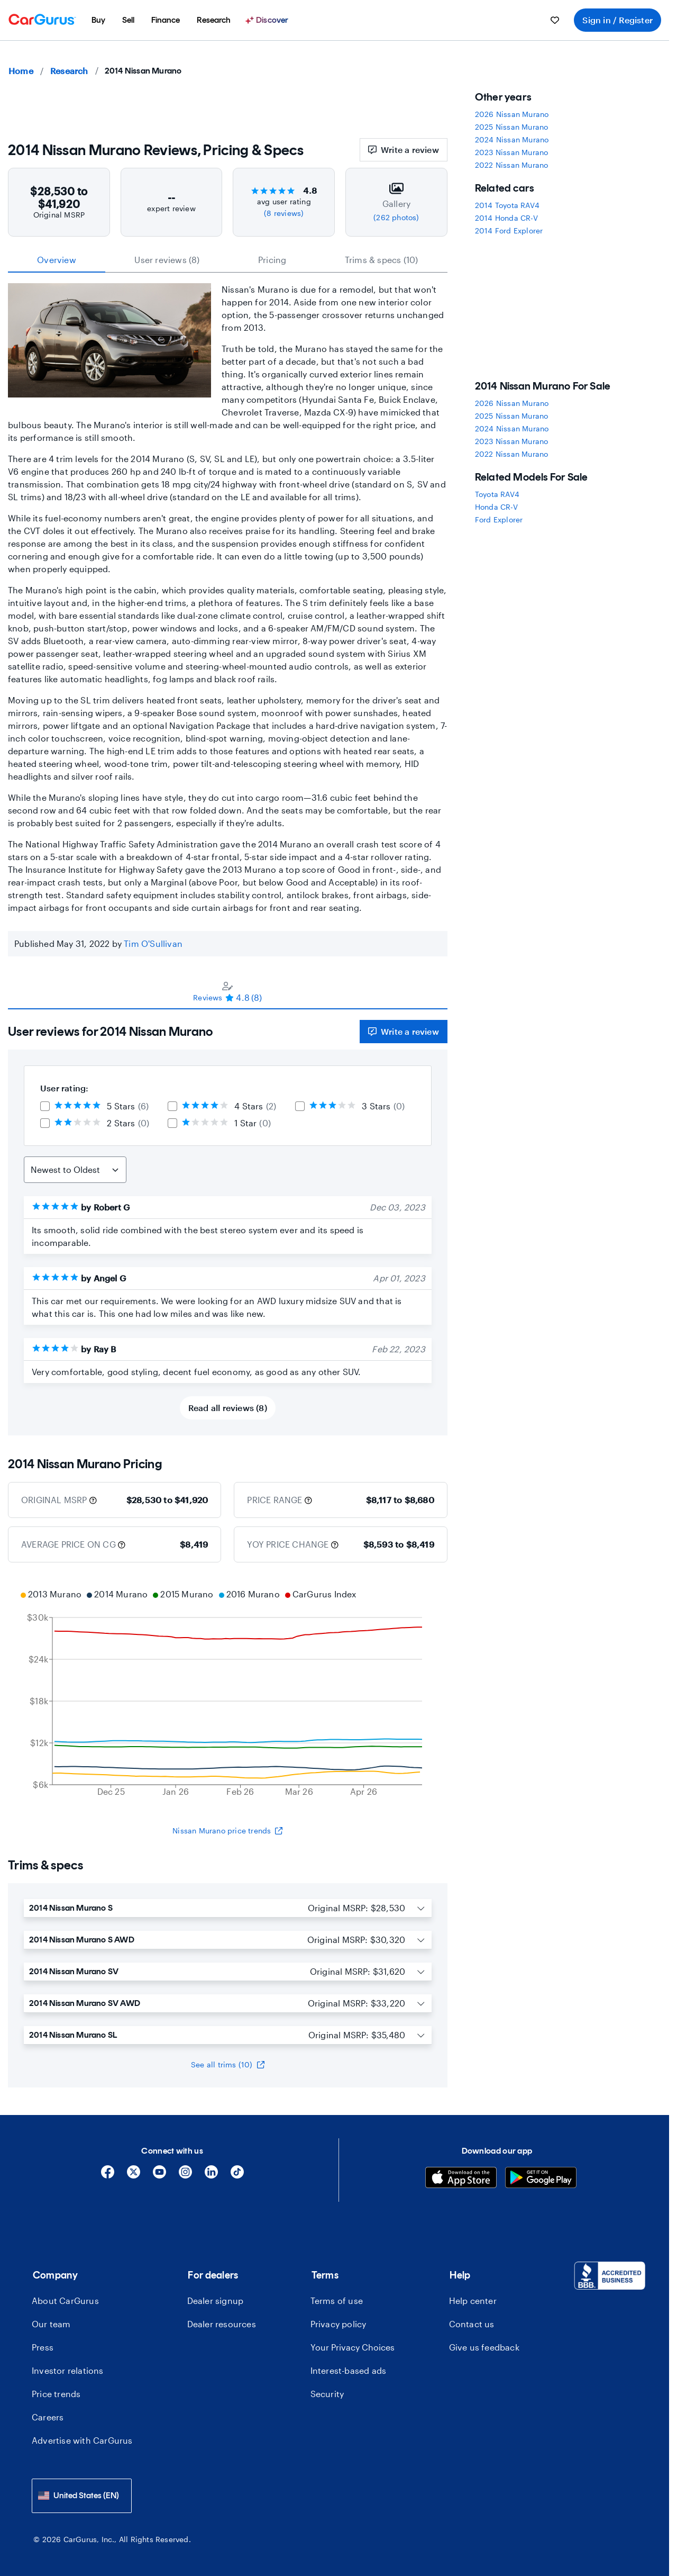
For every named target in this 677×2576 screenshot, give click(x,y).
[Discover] (268, 20)
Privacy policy (338, 2324)
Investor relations (68, 2370)
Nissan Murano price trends (227, 1830)
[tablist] (227, 260)
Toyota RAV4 (497, 494)
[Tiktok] (237, 2176)
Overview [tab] (56, 260)
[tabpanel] (227, 1222)
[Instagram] (185, 2176)
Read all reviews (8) (227, 1408)
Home (20, 71)
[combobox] (82, 2496)
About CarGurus (65, 2300)
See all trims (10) (227, 2064)
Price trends (56, 2394)
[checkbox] (45, 1106)
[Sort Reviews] (75, 1169)
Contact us (472, 2324)
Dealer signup (215, 2300)
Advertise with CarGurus (82, 2440)
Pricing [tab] (272, 260)
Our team (51, 2324)
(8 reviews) (284, 213)
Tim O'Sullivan (153, 943)
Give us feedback (484, 2347)
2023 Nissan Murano (511, 152)
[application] (227, 1694)
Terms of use (336, 2300)
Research (69, 71)
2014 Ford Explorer (509, 230)
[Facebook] (107, 2176)
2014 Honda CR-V (506, 217)
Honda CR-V (496, 506)
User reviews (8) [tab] (166, 260)
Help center (473, 2300)
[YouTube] (159, 2176)
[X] (133, 2176)
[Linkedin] (211, 2176)
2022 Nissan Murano (511, 164)
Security (327, 2394)
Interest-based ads (348, 2370)
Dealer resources (221, 2324)
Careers (47, 2417)
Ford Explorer (499, 519)
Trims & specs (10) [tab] (381, 260)
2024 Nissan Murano (512, 139)
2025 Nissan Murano (511, 126)
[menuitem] (98, 20)
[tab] (227, 991)
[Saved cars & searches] (554, 20)
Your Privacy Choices (352, 2347)
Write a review (403, 149)
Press (42, 2347)
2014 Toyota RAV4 (507, 205)
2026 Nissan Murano (512, 114)
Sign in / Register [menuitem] (617, 20)
